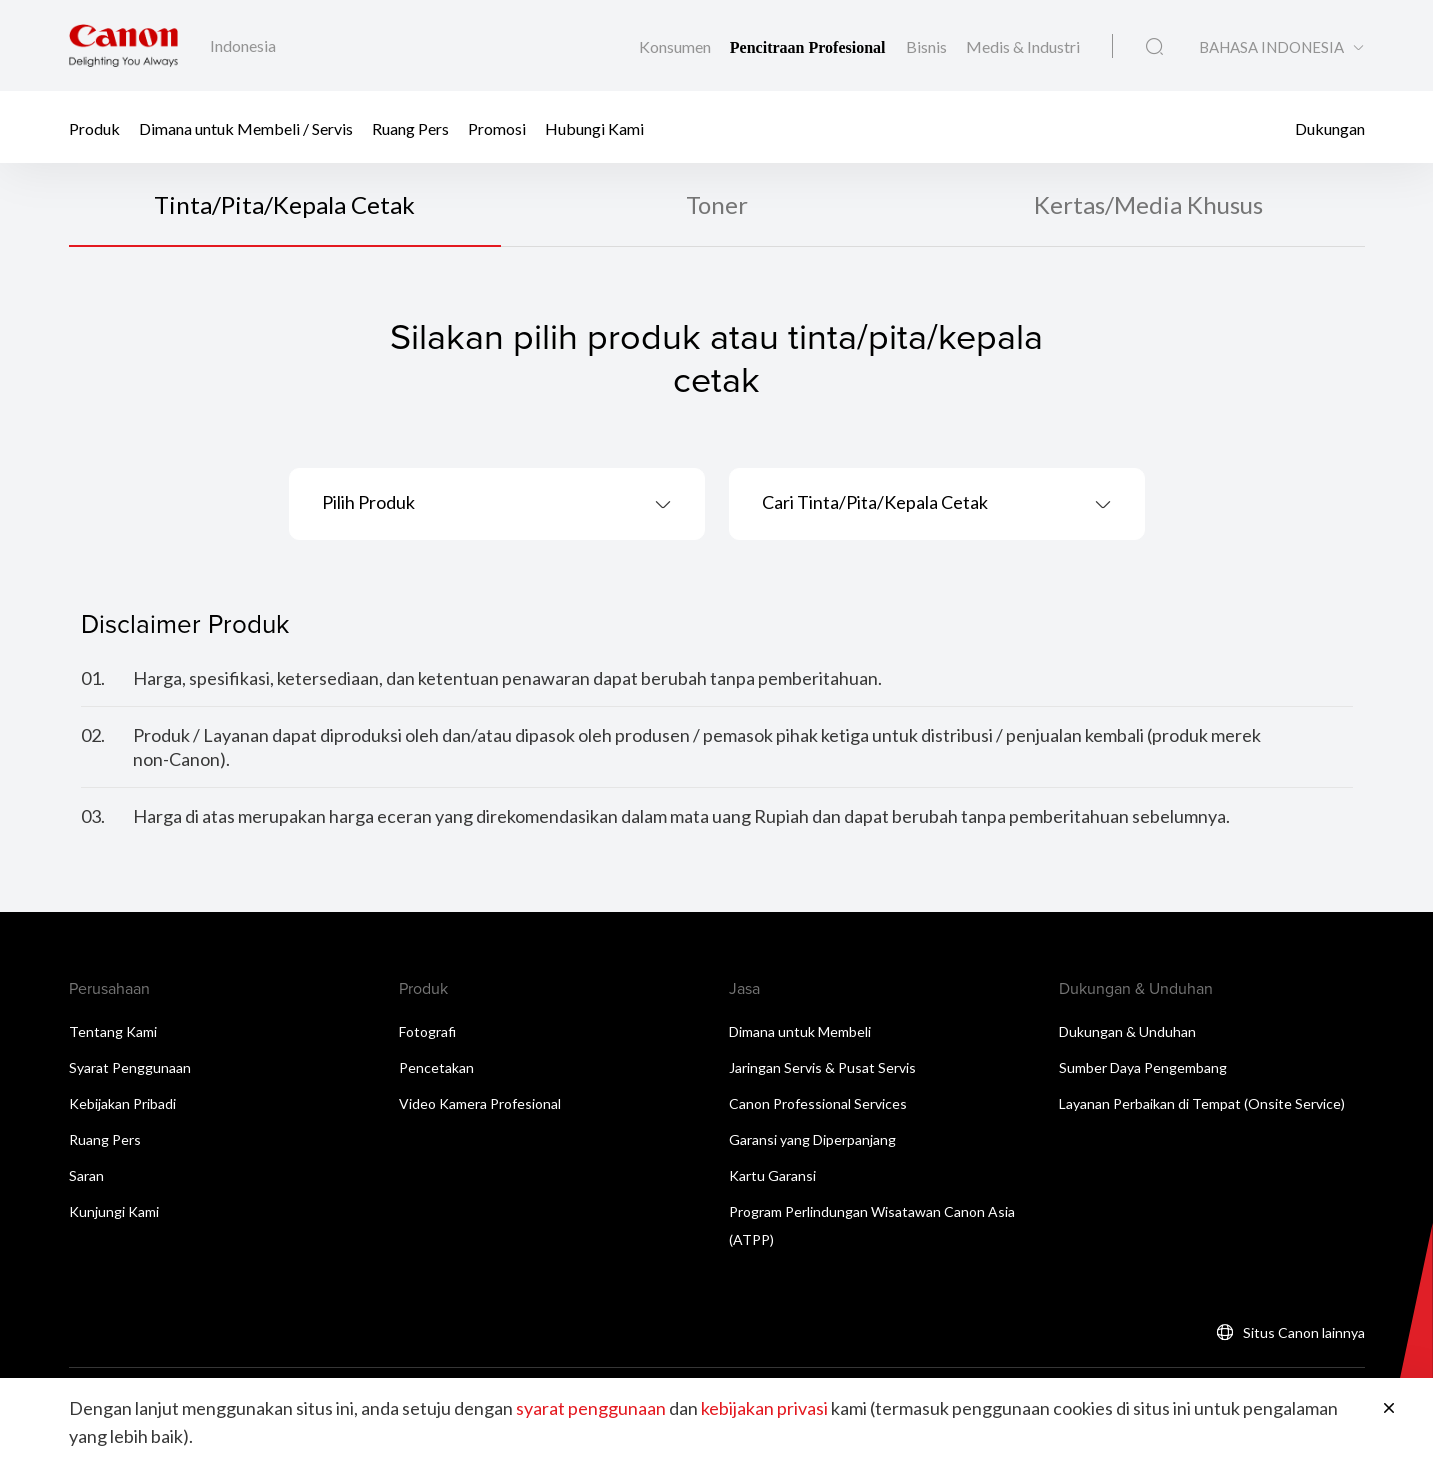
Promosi (497, 127)
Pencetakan (436, 1067)
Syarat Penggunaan (130, 1067)
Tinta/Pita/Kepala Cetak (284, 204)
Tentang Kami (113, 1031)
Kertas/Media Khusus (1148, 204)
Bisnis (928, 46)
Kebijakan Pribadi (122, 1103)
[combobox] (497, 504)
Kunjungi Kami (114, 1211)
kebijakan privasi (764, 1408)
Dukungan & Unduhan (1127, 1031)
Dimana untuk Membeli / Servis (246, 127)
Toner (717, 204)
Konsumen (676, 46)
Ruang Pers (410, 127)
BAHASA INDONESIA (1271, 47)
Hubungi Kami (594, 127)
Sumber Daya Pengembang (1143, 1067)
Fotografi (427, 1031)
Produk (94, 127)
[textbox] (497, 504)
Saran (86, 1175)
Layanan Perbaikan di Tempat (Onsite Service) (1202, 1103)
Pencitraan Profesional (810, 47)
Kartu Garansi (772, 1175)
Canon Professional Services (818, 1103)
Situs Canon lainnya (1304, 1332)
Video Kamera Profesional (480, 1103)
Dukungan (1330, 127)
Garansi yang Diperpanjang (812, 1139)
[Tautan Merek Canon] (123, 45)
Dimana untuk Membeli (800, 1031)
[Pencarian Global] (1154, 47)
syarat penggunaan (591, 1408)
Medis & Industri (1023, 46)
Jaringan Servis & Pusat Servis (822, 1067)
